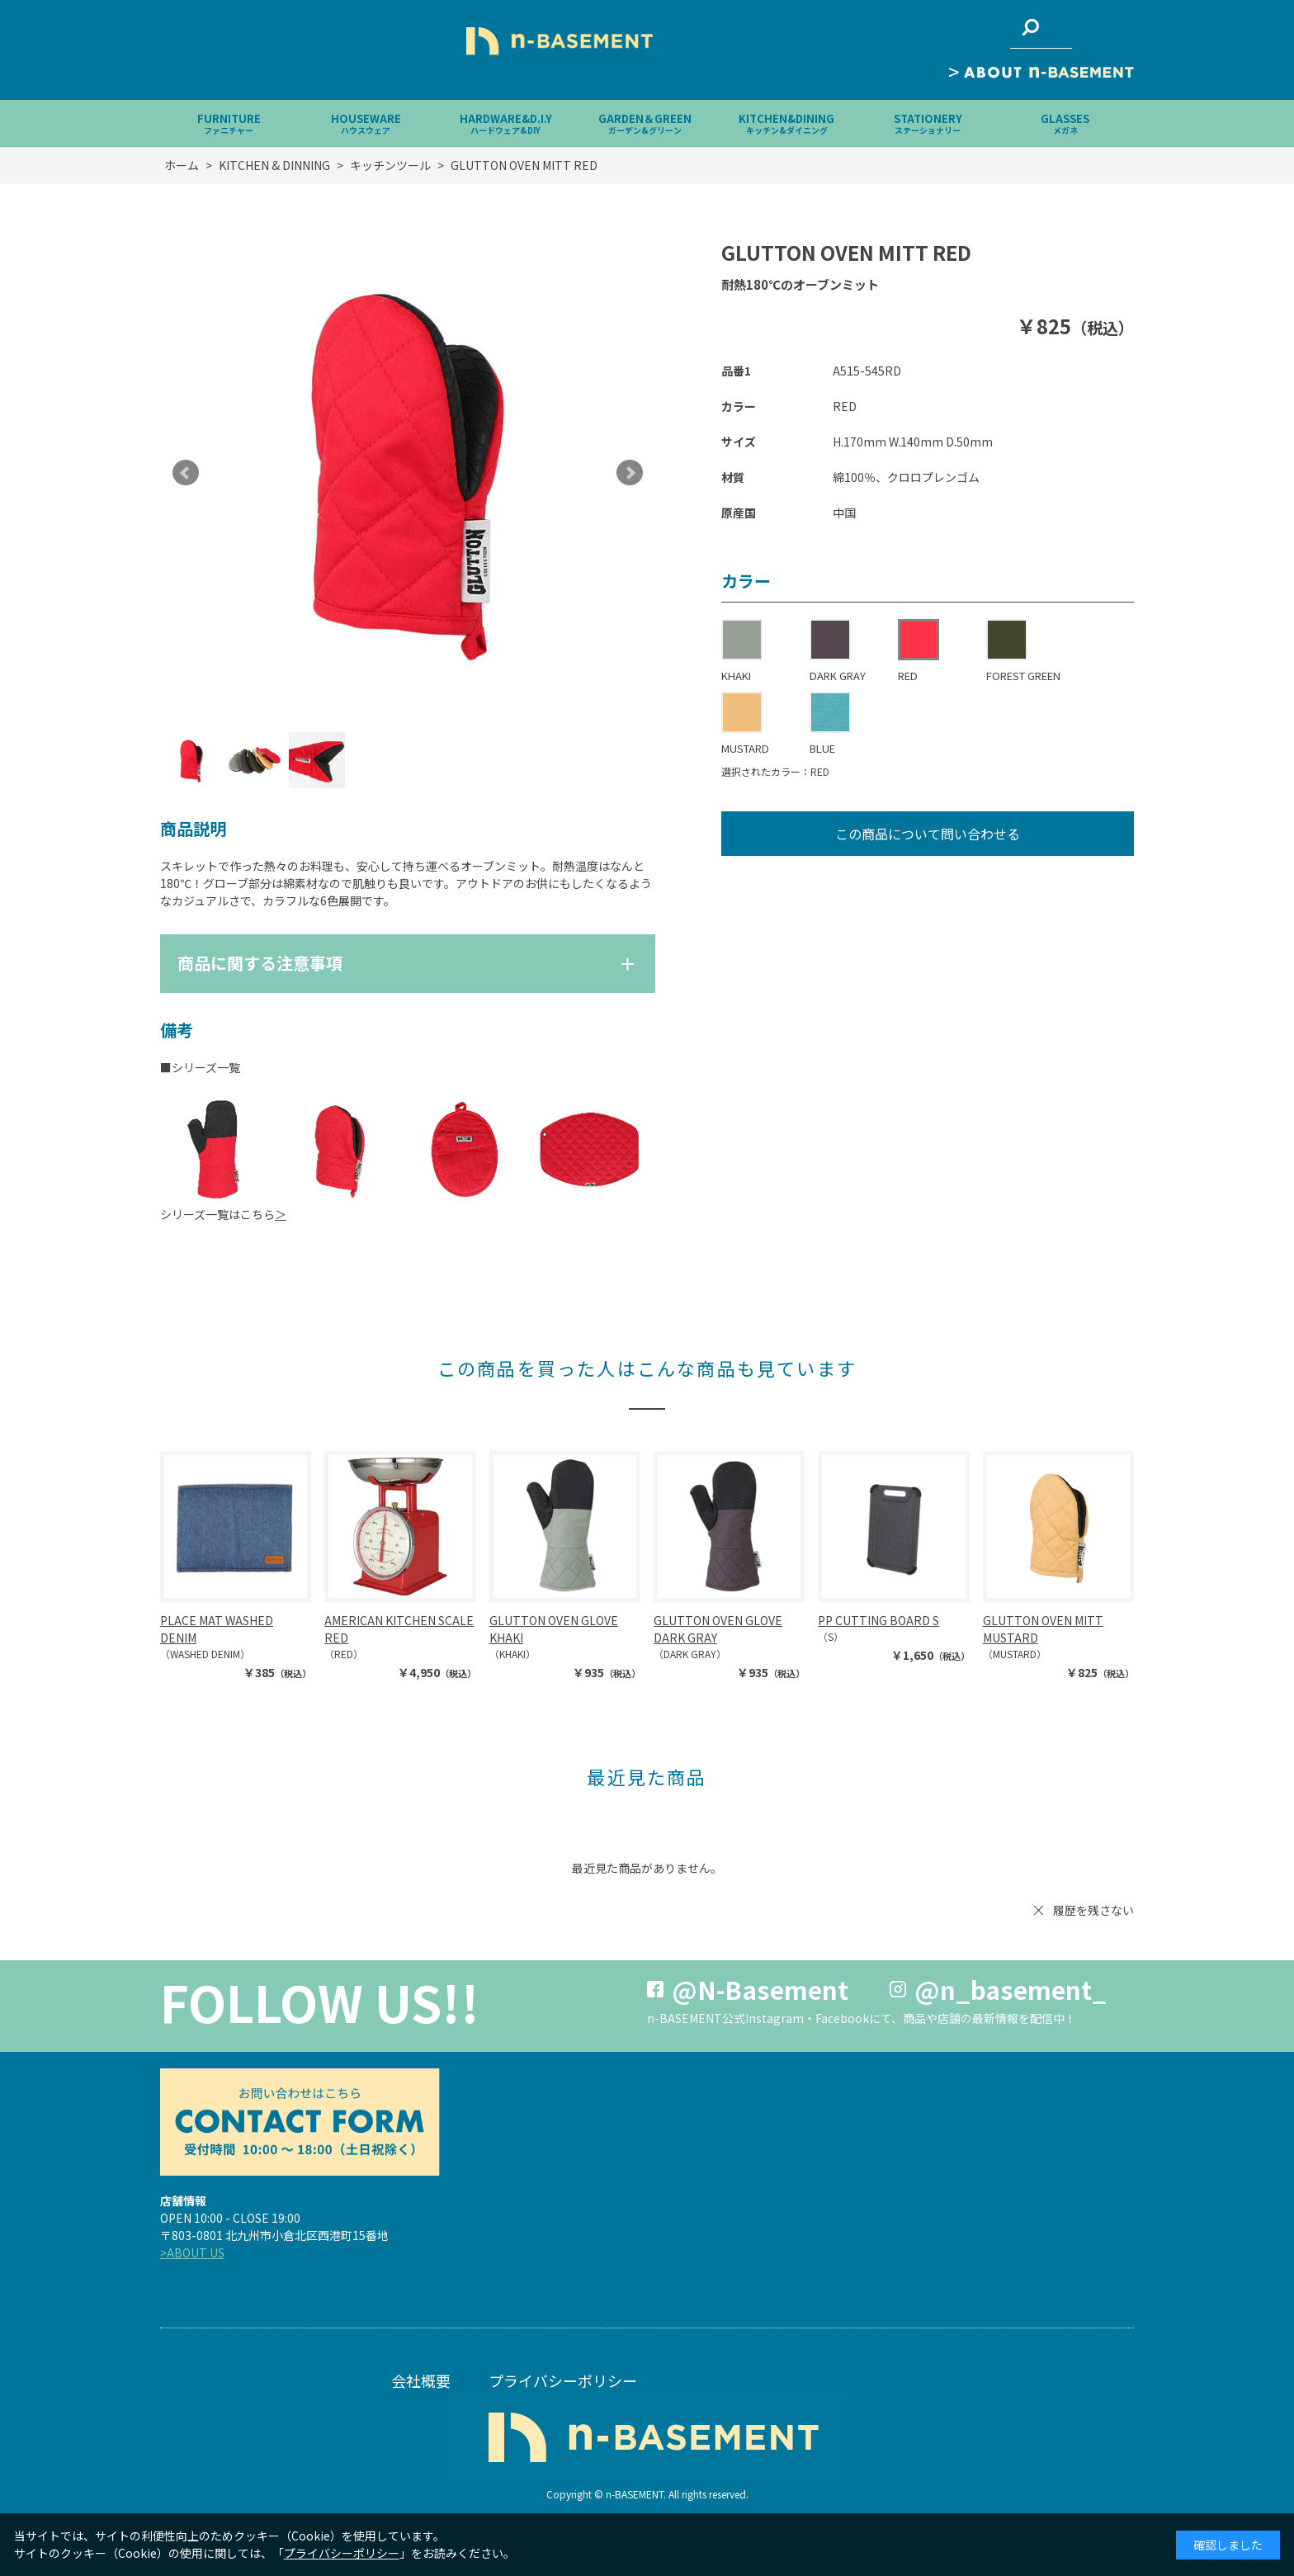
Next (629, 473)
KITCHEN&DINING (786, 123)
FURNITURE (229, 123)
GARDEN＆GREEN (645, 123)
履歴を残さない (1093, 1910)
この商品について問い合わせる (927, 834)
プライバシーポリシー (563, 2380)
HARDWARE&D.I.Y (506, 123)
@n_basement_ (1010, 1989)
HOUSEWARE (366, 123)
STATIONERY (928, 123)
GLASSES (1065, 123)
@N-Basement (760, 1989)
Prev (185, 473)
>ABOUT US (192, 2252)
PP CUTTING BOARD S (878, 1620)
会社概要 (421, 2380)
